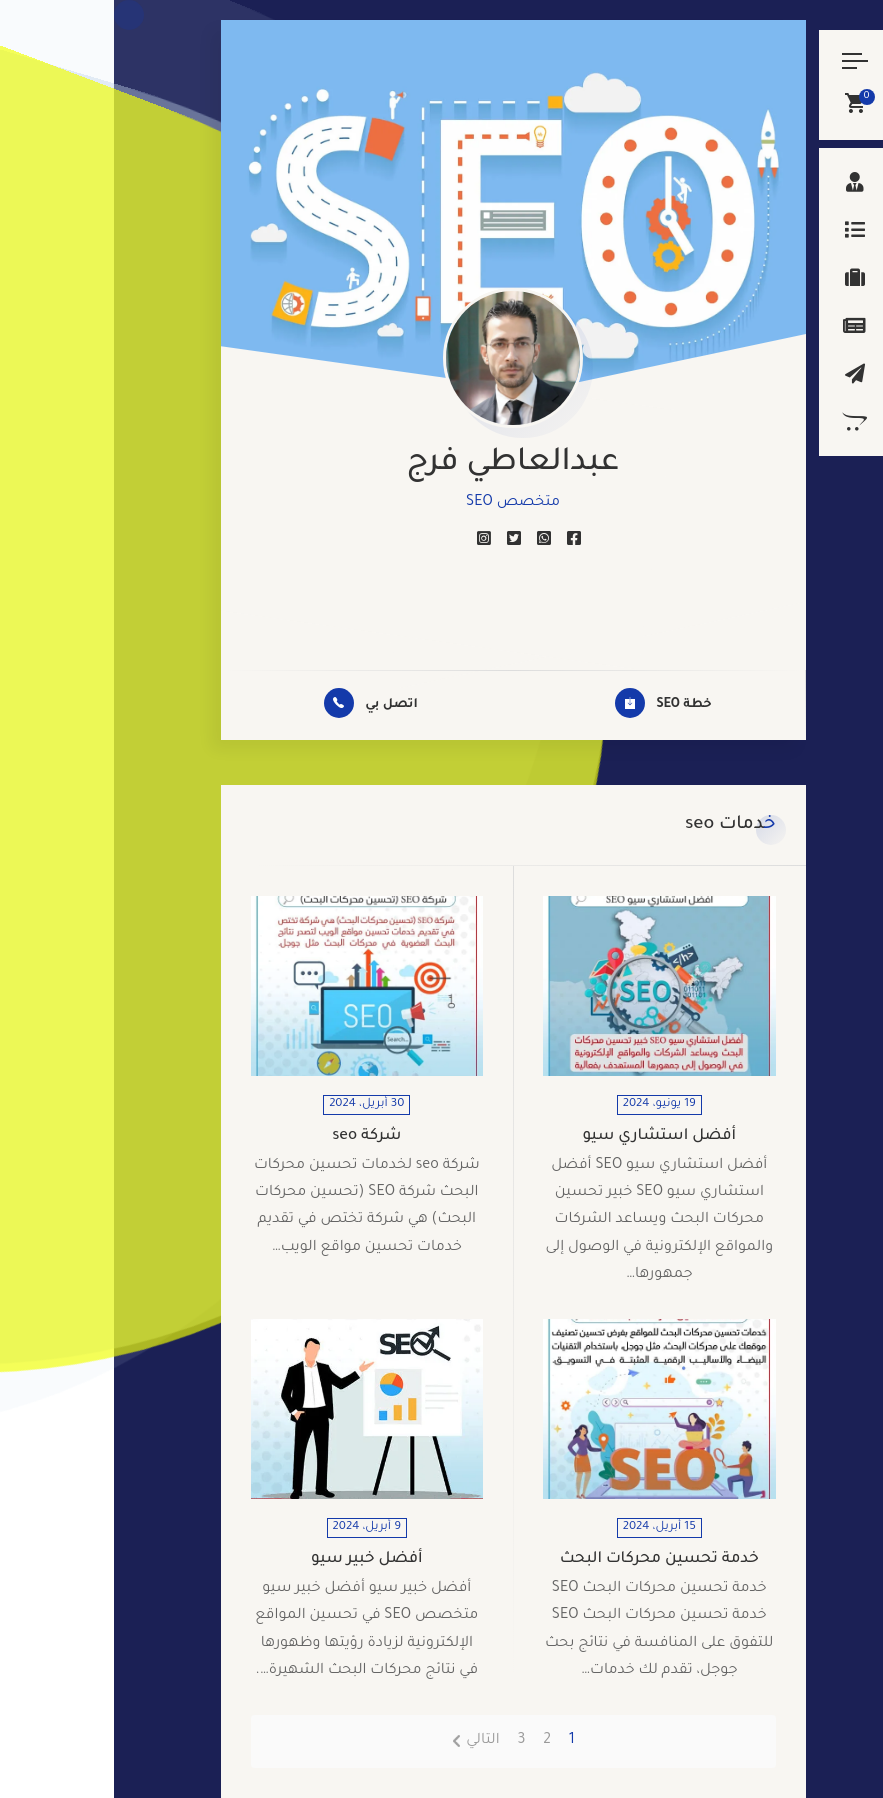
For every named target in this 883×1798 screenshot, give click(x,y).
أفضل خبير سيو (253, 1559)
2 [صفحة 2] (433, 1741)
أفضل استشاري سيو (545, 1136)
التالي (368, 1741)
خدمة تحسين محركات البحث (545, 1559)
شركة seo (252, 1136)
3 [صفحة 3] (407, 1741)
